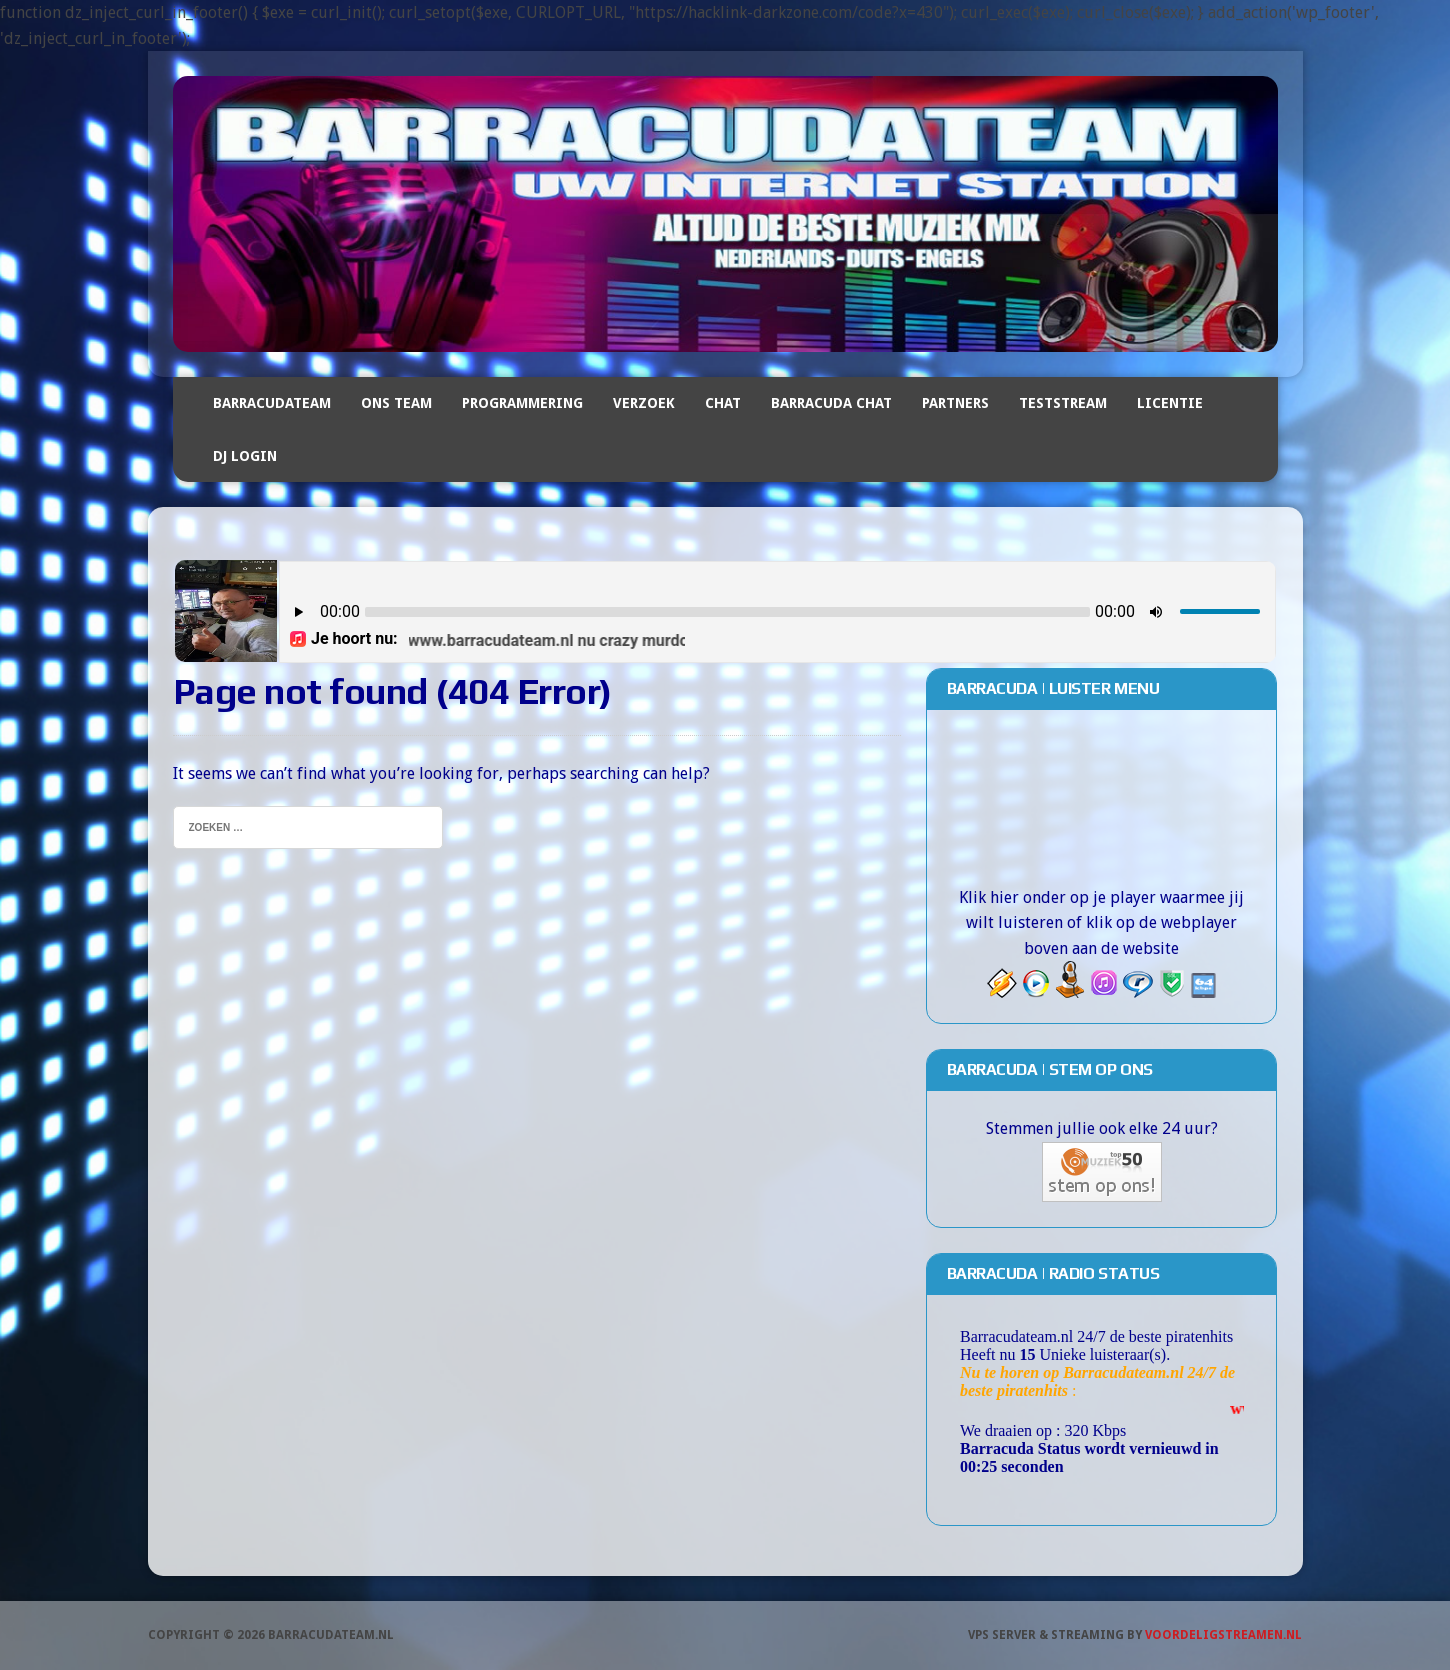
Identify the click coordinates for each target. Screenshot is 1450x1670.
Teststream (1063, 403)
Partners (955, 403)
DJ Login (245, 456)
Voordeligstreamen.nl (1223, 1635)
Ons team (396, 403)
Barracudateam (272, 403)
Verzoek (644, 403)
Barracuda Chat (831, 403)
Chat (723, 403)
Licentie (1170, 403)
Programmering (522, 403)
